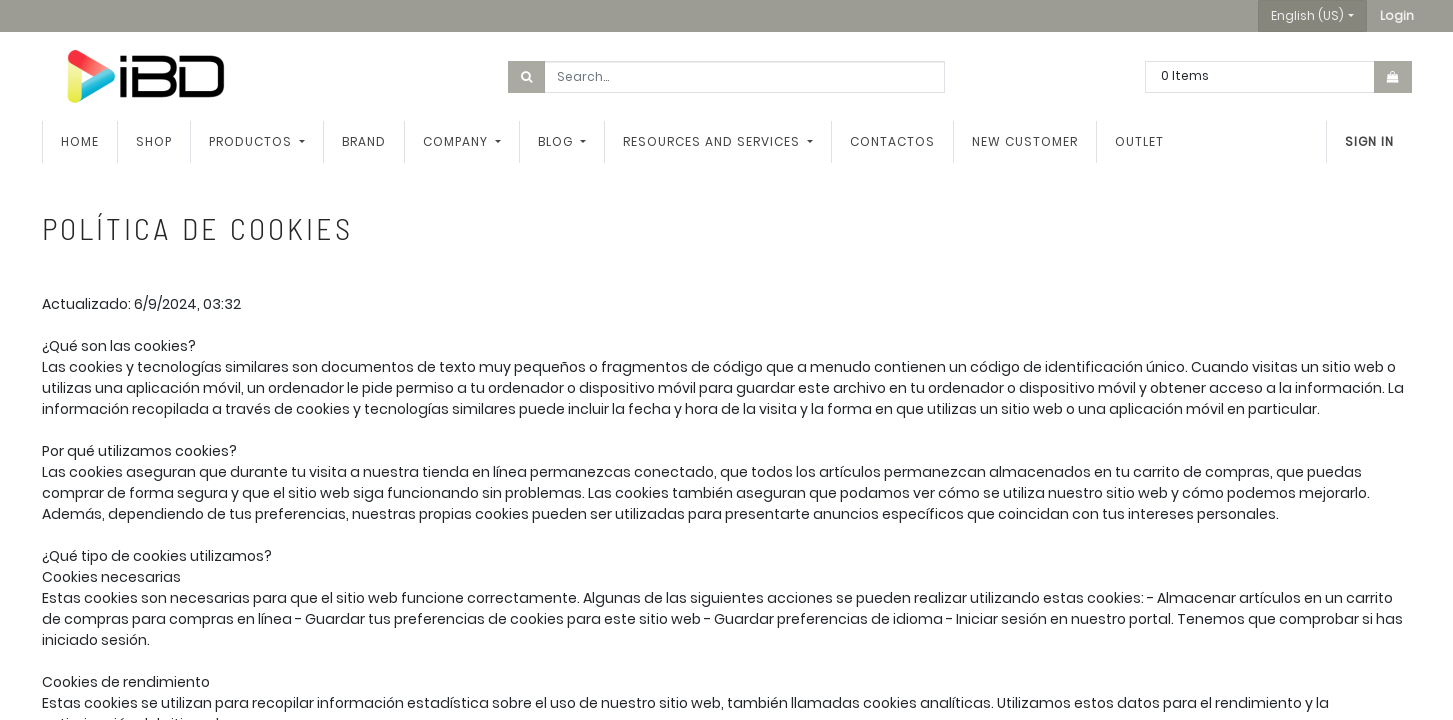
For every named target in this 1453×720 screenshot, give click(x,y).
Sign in (1369, 141)
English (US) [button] (1307, 15)
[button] (1397, 16)
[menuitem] (80, 142)
